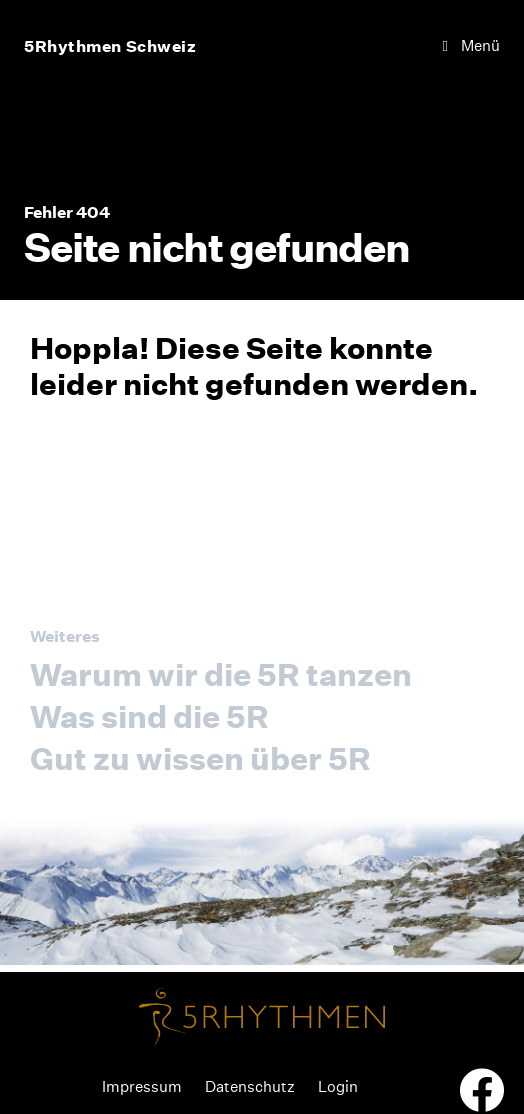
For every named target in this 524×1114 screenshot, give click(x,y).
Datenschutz (250, 1086)
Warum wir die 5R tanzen (221, 674)
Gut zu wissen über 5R (200, 758)
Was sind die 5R (149, 716)
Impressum (142, 1086)
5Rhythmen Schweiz (110, 46)
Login (338, 1086)
